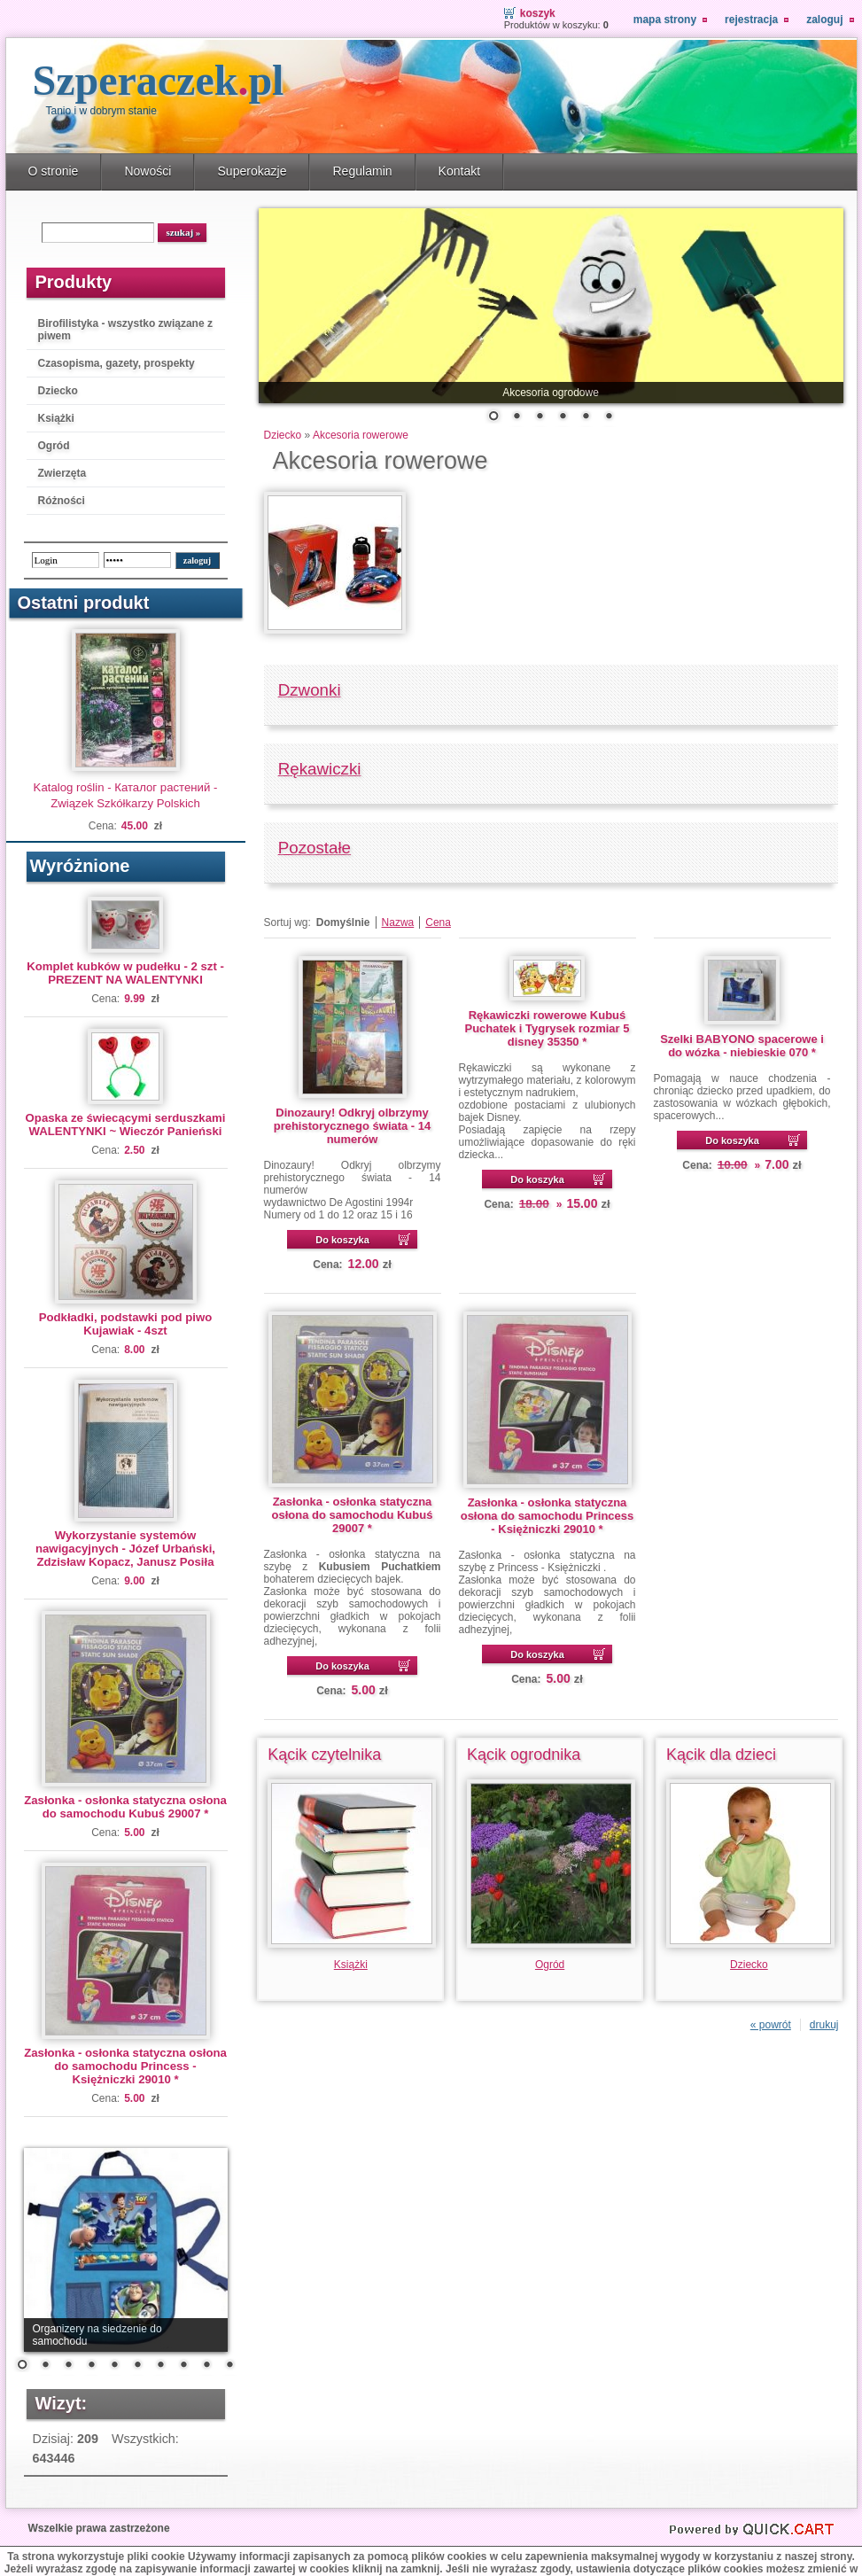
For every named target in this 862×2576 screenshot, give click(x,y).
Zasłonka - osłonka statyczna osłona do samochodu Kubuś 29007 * (125, 1807)
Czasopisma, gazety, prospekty (116, 363)
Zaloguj (824, 19)
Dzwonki (309, 690)
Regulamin (362, 171)
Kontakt (460, 171)
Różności (61, 500)
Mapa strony (664, 19)
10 (229, 2366)
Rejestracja (751, 19)
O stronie (53, 171)
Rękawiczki (319, 768)
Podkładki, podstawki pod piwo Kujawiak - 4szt (126, 1324)
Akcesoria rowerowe (360, 435)
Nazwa (398, 922)
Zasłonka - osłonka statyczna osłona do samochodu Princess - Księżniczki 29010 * (125, 2066)
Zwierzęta (62, 473)
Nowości (147, 171)
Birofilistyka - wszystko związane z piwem (125, 329)
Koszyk (537, 13)
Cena (438, 922)
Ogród (54, 446)
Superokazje (251, 171)
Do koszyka (342, 1239)
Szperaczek (158, 80)
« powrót (770, 2025)
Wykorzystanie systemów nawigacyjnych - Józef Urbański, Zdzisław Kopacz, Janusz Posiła (125, 1548)
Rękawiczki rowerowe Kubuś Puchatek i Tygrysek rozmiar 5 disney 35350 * (547, 1028)
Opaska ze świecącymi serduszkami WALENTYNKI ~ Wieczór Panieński (126, 1124)
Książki (56, 418)
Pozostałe (314, 847)
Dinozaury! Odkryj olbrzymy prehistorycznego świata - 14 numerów (352, 1126)
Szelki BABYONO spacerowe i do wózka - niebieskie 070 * (742, 1045)
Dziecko (58, 391)
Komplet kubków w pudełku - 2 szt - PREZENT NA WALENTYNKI (125, 973)
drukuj (824, 2025)
